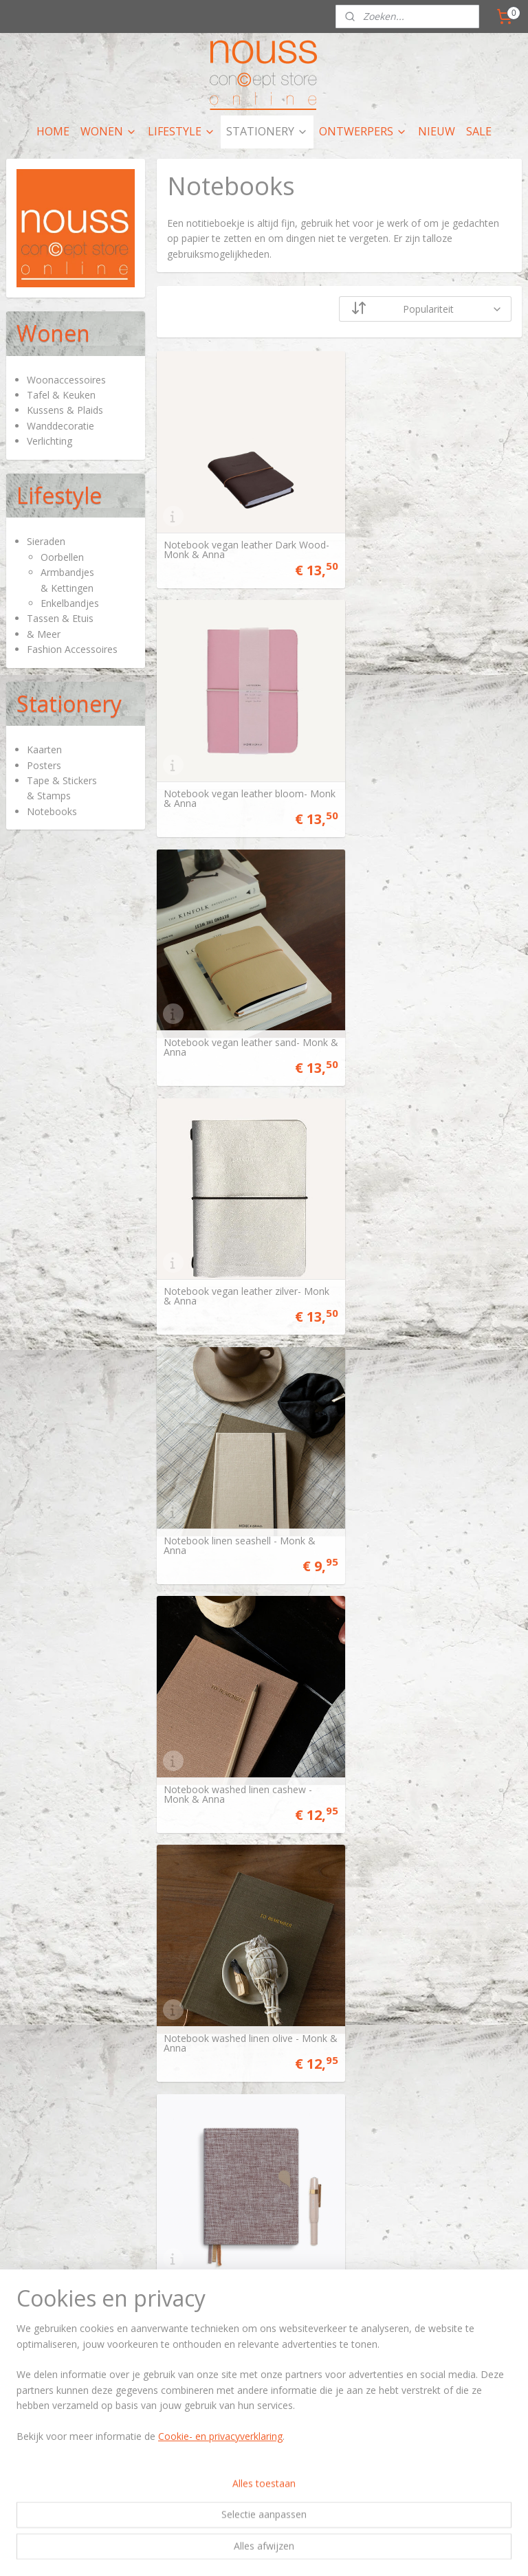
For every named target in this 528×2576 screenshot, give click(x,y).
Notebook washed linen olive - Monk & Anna (231, 1247)
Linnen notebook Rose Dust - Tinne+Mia (417, 1247)
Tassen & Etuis (60, 618)
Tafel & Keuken (61, 394)
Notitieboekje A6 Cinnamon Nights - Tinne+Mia (244, 1720)
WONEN (108, 131)
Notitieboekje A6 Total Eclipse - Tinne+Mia (422, 1484)
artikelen (265, 2310)
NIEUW (436, 131)
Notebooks (52, 811)
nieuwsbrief (305, 2461)
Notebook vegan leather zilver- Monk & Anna (421, 774)
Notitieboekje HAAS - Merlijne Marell (418, 2193)
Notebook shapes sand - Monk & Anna (426, 1956)
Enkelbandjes (70, 603)
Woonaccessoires (66, 379)
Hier (14, 2310)
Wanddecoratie (60, 425)
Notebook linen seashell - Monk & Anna (240, 1010)
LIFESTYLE (181, 131)
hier (400, 2310)
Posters (44, 765)
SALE (479, 131)
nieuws (407, 2323)
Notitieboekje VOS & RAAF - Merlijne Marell (226, 2193)
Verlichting (49, 440)
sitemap (199, 2551)
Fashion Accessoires (72, 649)
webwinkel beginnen (280, 2551)
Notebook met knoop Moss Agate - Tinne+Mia (243, 1484)
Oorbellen (62, 557)
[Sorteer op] (426, 309)
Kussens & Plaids (65, 410)
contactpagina (270, 2448)
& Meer (43, 634)
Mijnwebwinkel (400, 2551)
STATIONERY (267, 131)
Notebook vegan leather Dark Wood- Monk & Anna (230, 537)
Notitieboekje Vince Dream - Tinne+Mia (415, 1720)
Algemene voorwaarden (67, 2448)
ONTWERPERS (363, 131)
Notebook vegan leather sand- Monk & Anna (232, 774)
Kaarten (44, 749)
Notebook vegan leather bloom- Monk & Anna (424, 537)
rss (228, 2551)
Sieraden (46, 541)
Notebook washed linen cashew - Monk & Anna (426, 1010)
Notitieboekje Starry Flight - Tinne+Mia (225, 1956)
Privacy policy (46, 2461)
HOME (52, 131)
